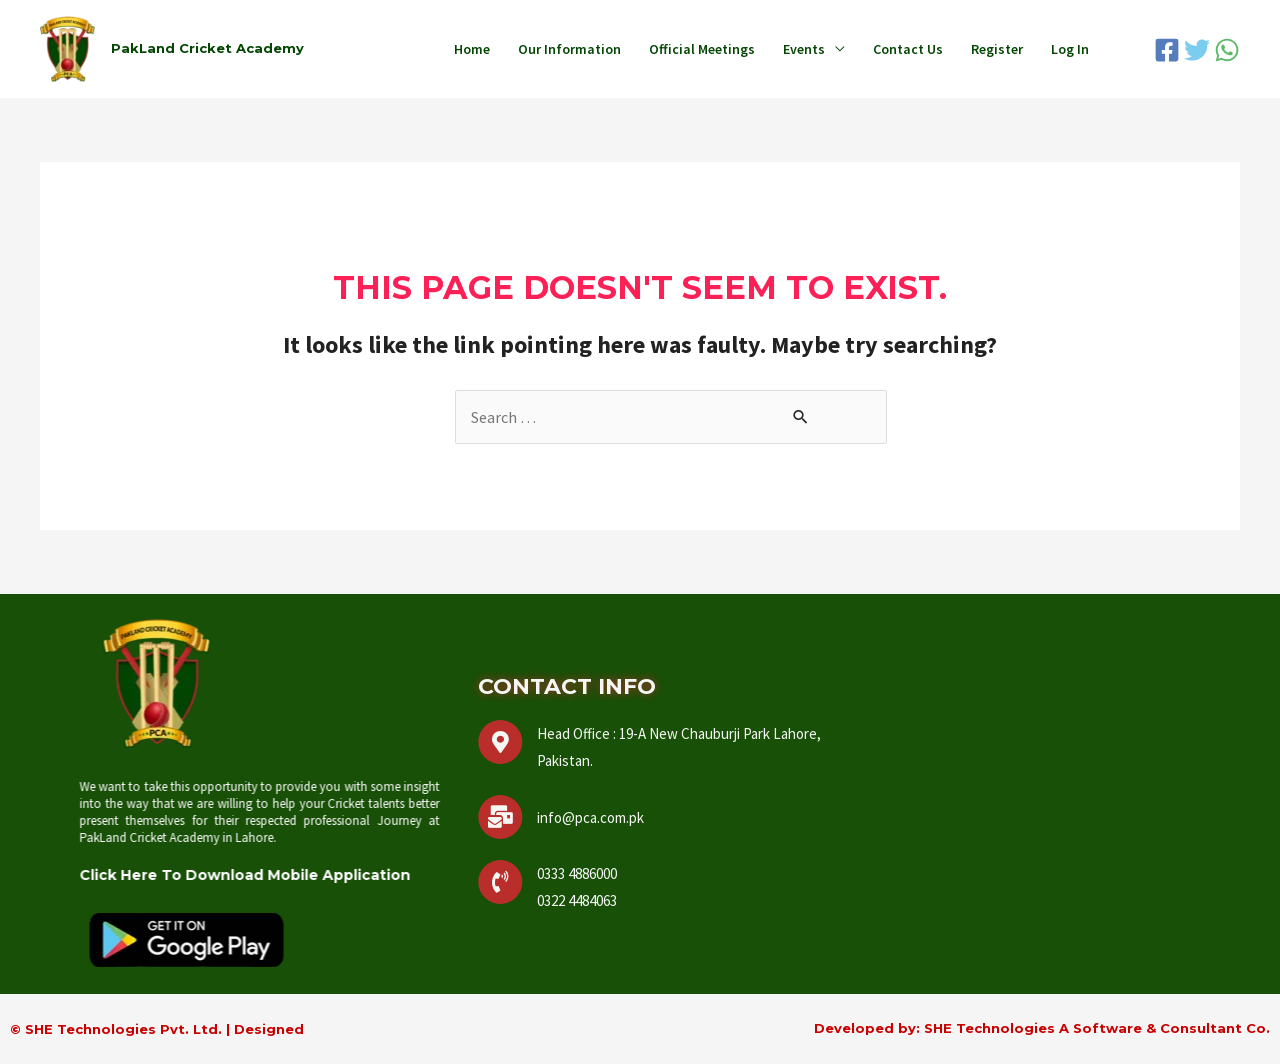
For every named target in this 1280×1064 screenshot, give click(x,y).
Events (804, 49)
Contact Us (908, 49)
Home (472, 49)
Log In (1070, 49)
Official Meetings (702, 49)
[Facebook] (1167, 50)
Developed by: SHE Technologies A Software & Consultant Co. (1042, 1028)
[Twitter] (1197, 50)
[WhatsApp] (1227, 50)
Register (997, 49)
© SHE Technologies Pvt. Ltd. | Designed (157, 1029)
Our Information (569, 49)
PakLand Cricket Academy (207, 48)
